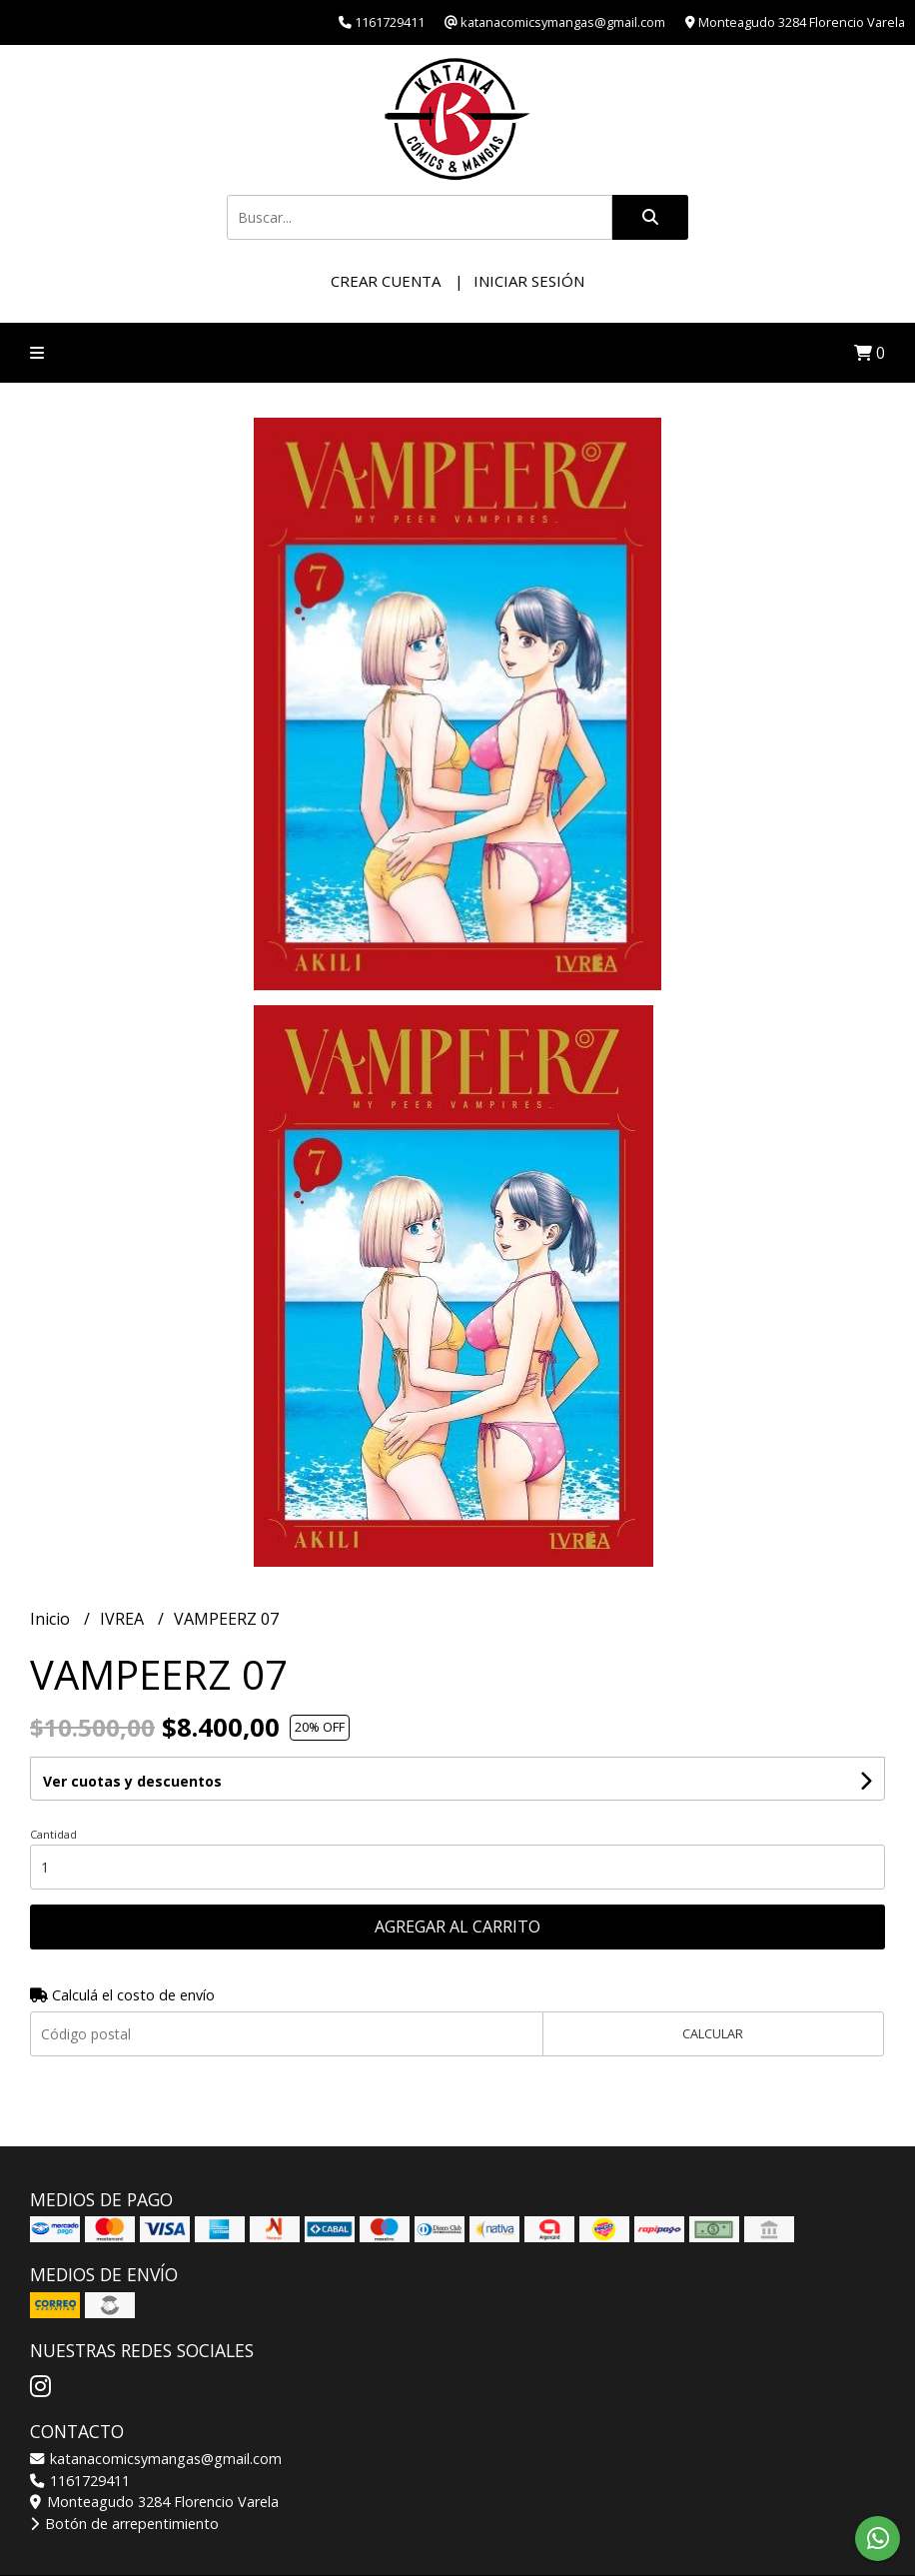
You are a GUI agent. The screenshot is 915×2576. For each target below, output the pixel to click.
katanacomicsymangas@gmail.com (156, 2458)
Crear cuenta (386, 281)
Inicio (52, 1619)
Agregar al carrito (457, 1926)
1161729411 (80, 2480)
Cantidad (53, 1834)
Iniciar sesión (528, 281)
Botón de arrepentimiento (124, 2523)
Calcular (712, 2033)
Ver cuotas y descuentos (132, 1781)
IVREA (124, 1619)
